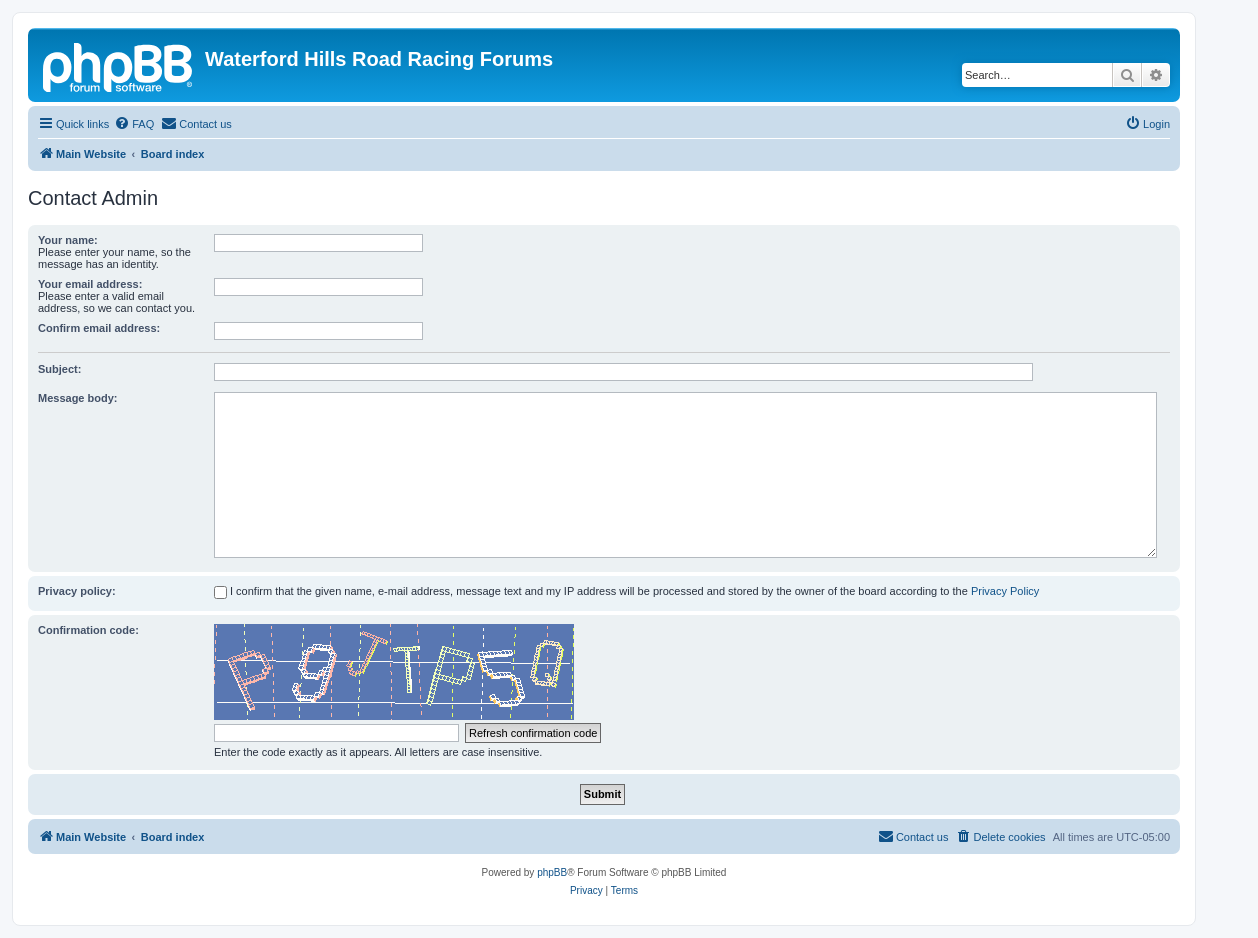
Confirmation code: (88, 630)
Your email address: (90, 284)
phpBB (552, 872)
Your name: (68, 240)
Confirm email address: (99, 328)
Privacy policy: (77, 591)
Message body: (77, 398)
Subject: (59, 369)
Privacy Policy (1005, 591)
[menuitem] (134, 124)
